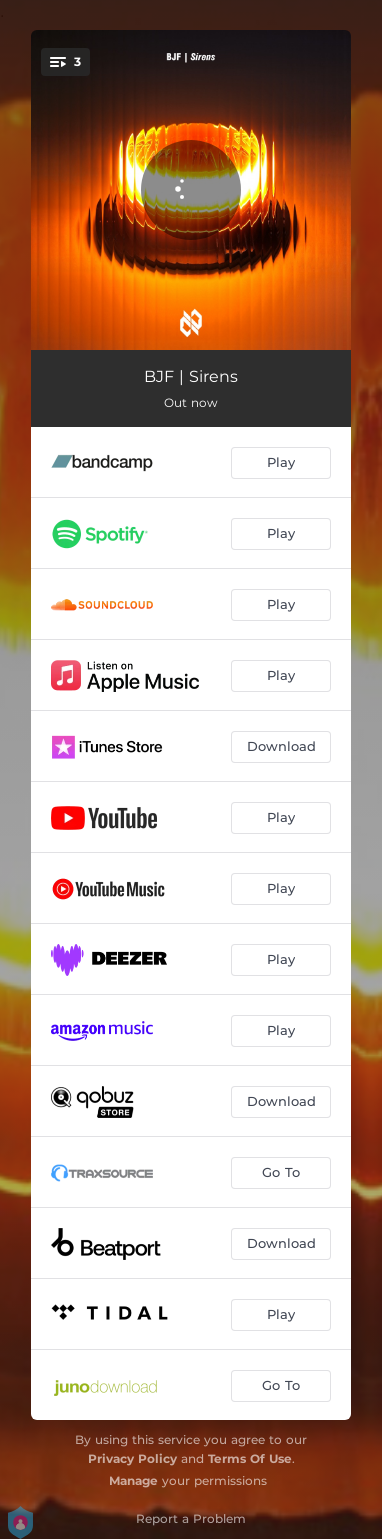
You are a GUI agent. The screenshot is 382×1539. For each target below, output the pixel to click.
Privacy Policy (132, 1458)
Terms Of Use (250, 1458)
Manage (133, 1480)
